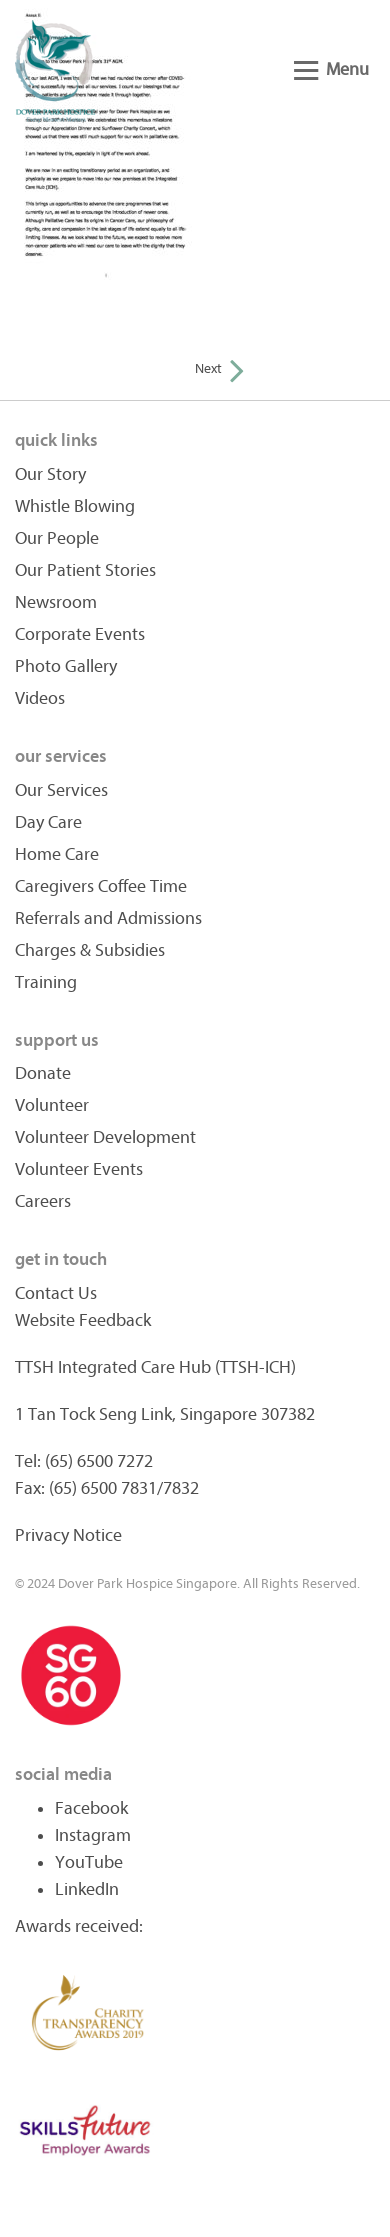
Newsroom (56, 602)
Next (219, 368)
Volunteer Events (79, 1169)
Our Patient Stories (85, 570)
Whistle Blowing (75, 506)
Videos (40, 698)
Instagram (93, 1835)
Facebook (91, 1808)
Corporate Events (80, 634)
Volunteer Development (105, 1137)
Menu (331, 69)
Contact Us (56, 1293)
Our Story (50, 474)
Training (46, 982)
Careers (43, 1201)
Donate (43, 1073)
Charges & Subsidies (90, 950)
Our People (57, 538)
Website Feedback (83, 1320)
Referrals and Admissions (108, 918)
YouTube (89, 1862)
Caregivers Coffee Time (101, 886)
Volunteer (52, 1105)
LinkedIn (87, 1889)
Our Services (61, 790)
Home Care (57, 854)
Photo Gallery (66, 666)
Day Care (48, 822)
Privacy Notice (68, 1535)
